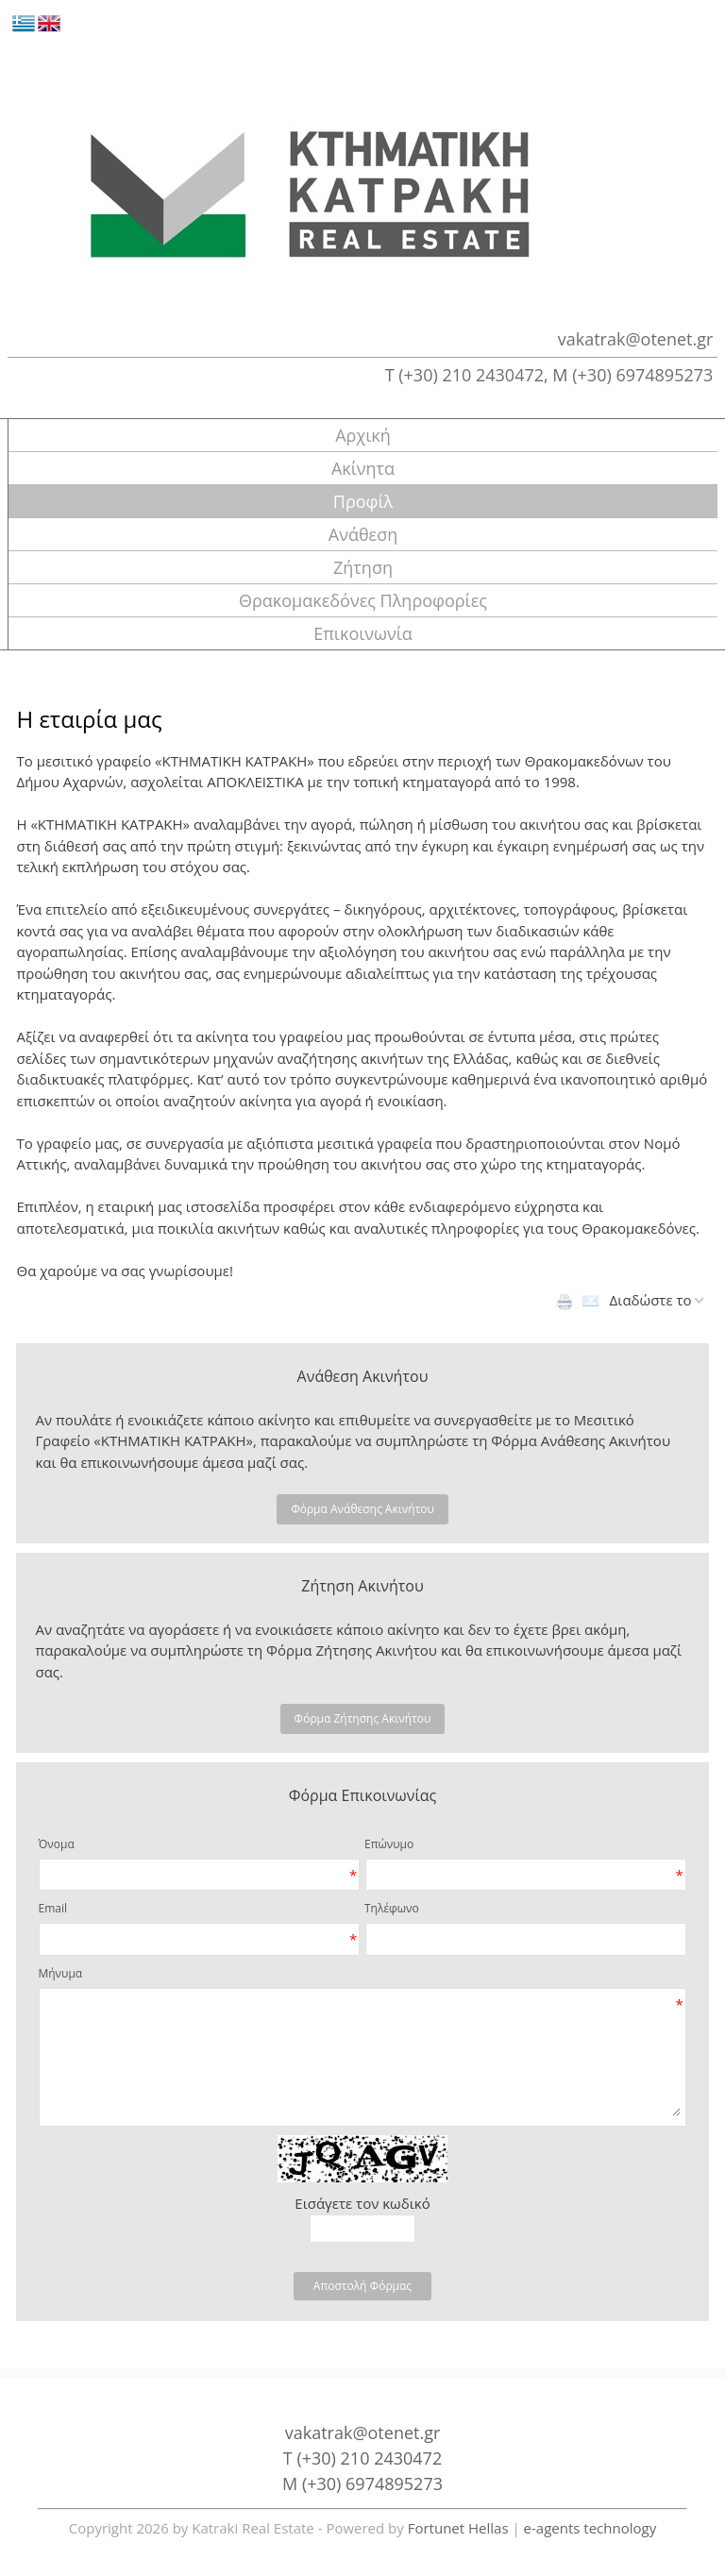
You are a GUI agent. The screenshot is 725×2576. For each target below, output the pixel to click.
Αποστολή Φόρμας (362, 2286)
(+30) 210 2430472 (471, 374)
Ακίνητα (363, 468)
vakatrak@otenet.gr (636, 339)
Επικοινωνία (363, 633)
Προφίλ (363, 501)
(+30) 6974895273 (642, 374)
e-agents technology (590, 2527)
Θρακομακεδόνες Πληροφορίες (363, 600)
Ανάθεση (363, 534)
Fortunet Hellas (458, 2527)
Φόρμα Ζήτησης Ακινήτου (363, 1718)
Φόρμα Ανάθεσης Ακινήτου (362, 1509)
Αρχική (363, 435)
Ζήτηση (363, 567)
